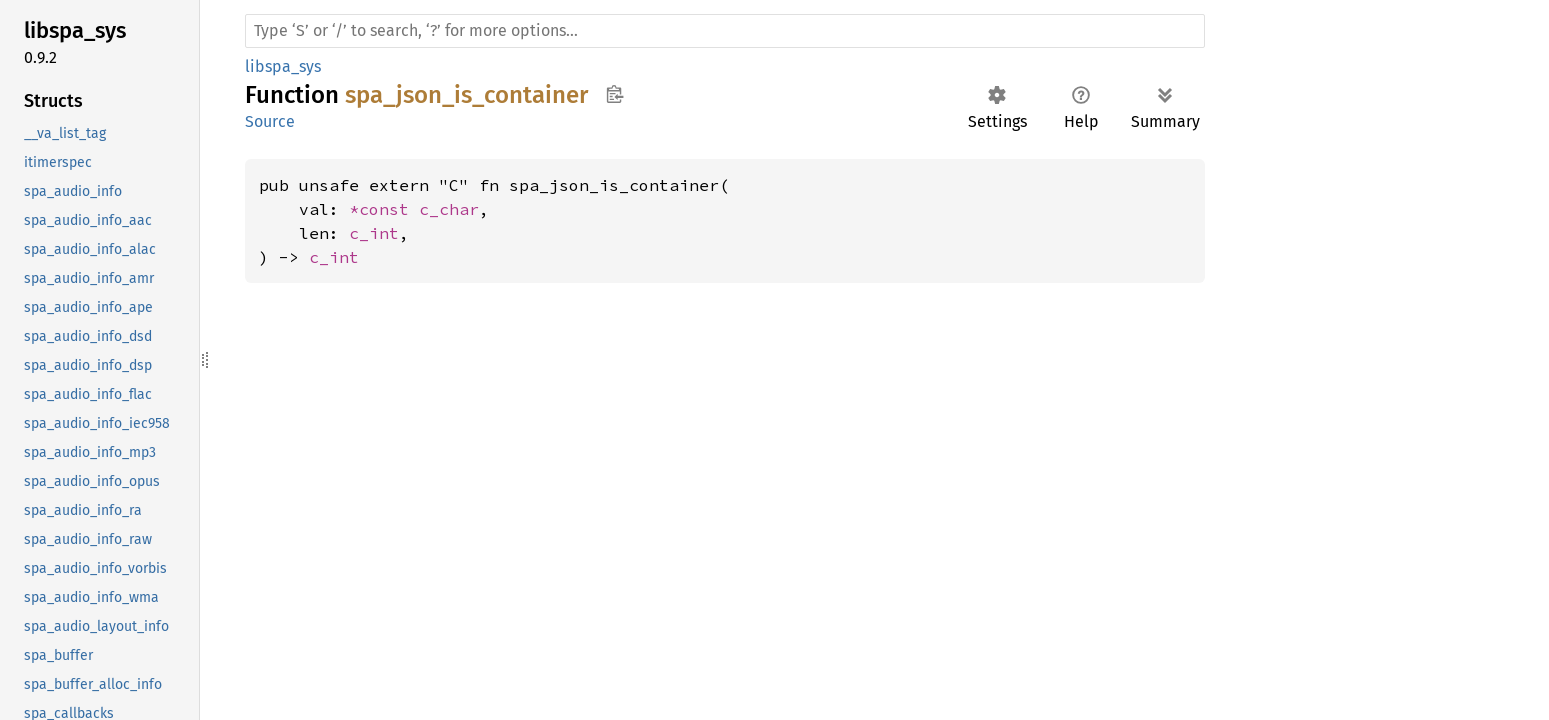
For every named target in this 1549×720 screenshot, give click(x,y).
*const (384, 209)
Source (270, 121)
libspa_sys (283, 66)
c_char (449, 209)
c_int (374, 233)
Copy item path (614, 94)
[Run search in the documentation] (725, 31)
